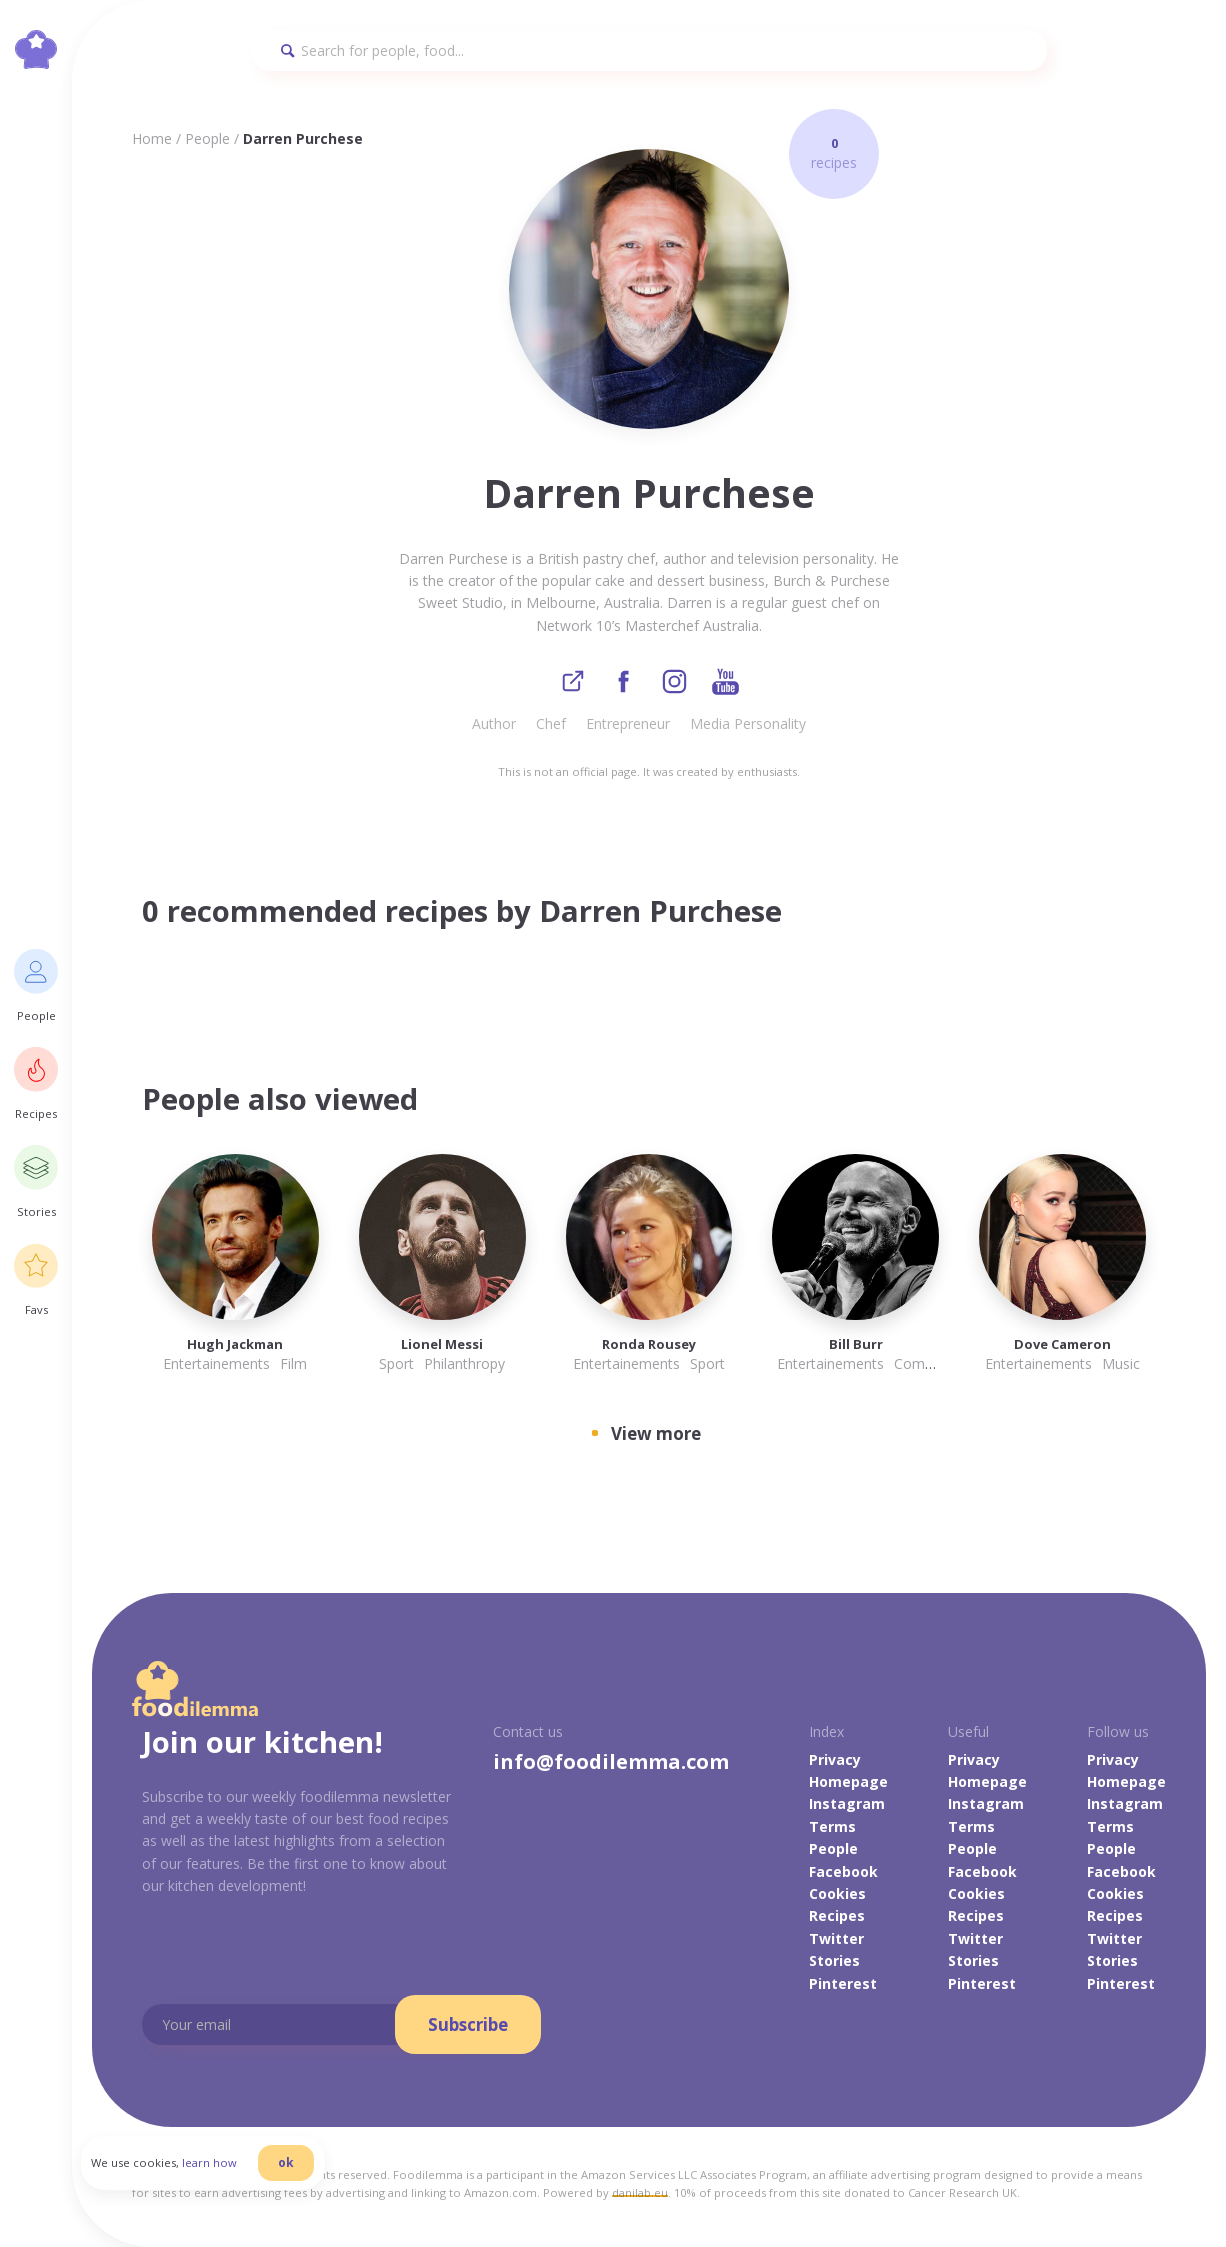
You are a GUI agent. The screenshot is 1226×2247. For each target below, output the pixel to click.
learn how (220, 2170)
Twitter (836, 1939)
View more (656, 1434)
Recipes (837, 1917)
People (207, 138)
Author (494, 724)
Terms (832, 1827)
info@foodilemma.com (611, 1762)
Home (152, 138)
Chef (551, 724)
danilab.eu (640, 2193)
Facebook (843, 1872)
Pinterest (843, 1984)
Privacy (835, 1760)
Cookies (837, 1894)
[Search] (649, 50)
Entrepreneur (628, 724)
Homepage (848, 1782)
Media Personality (748, 724)
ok (297, 2169)
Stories (834, 1961)
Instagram (847, 1805)
